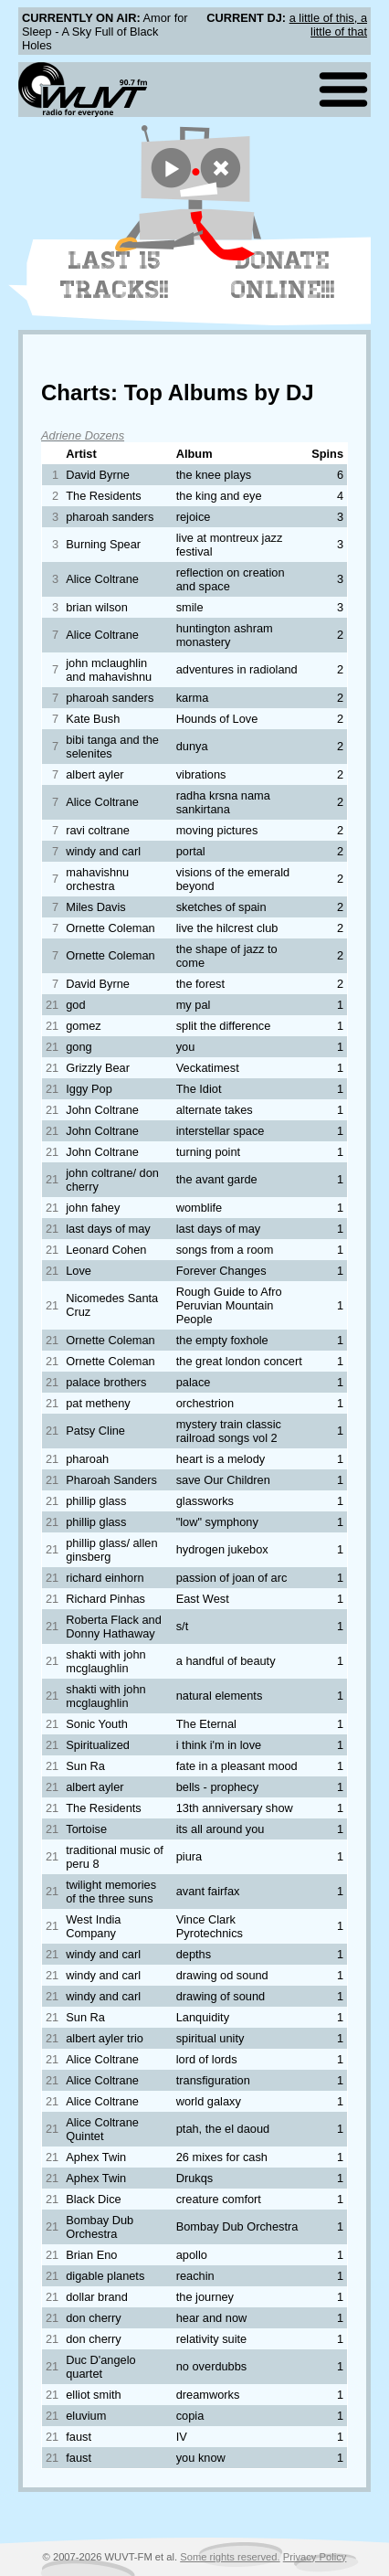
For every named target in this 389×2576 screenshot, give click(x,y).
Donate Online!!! (283, 275)
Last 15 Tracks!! (114, 275)
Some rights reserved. (229, 2556)
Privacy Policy (315, 2556)
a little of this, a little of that (328, 24)
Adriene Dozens (82, 435)
